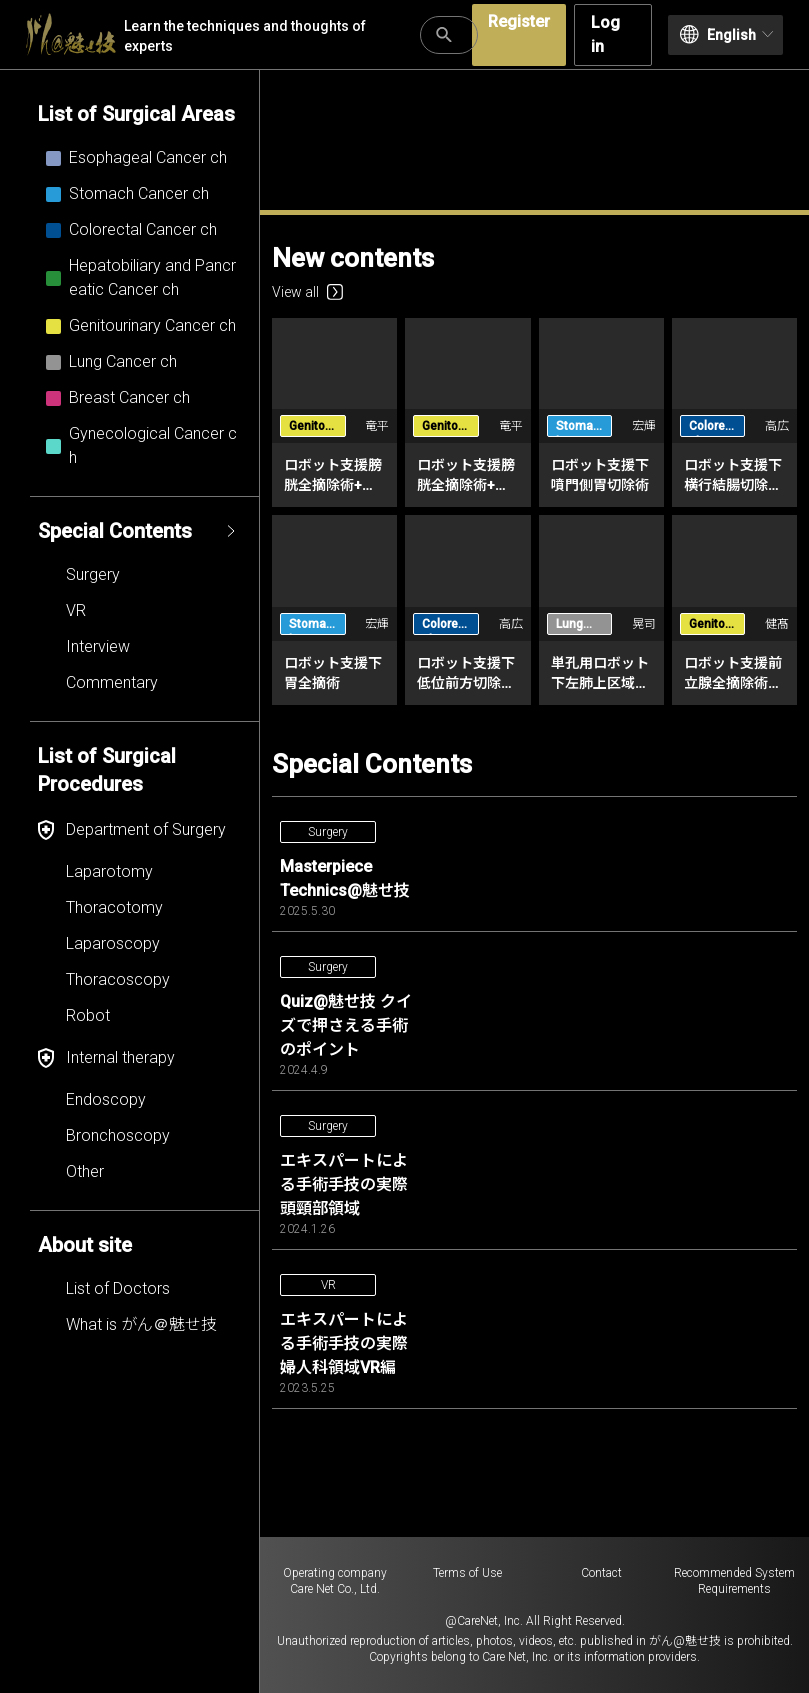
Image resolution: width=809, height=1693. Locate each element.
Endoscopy (106, 1099)
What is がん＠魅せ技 (141, 1324)
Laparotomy (109, 871)
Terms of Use (467, 1573)
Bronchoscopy (118, 1135)
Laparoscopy (113, 943)
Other (85, 1171)
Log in (605, 34)
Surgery (93, 574)
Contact (601, 1573)
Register (519, 21)
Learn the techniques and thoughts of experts (196, 34)
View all (307, 292)
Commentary (112, 682)
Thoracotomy (114, 907)
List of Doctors (118, 1288)
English (726, 34)
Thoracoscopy (118, 979)
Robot (88, 1015)
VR (76, 610)
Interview (98, 646)
